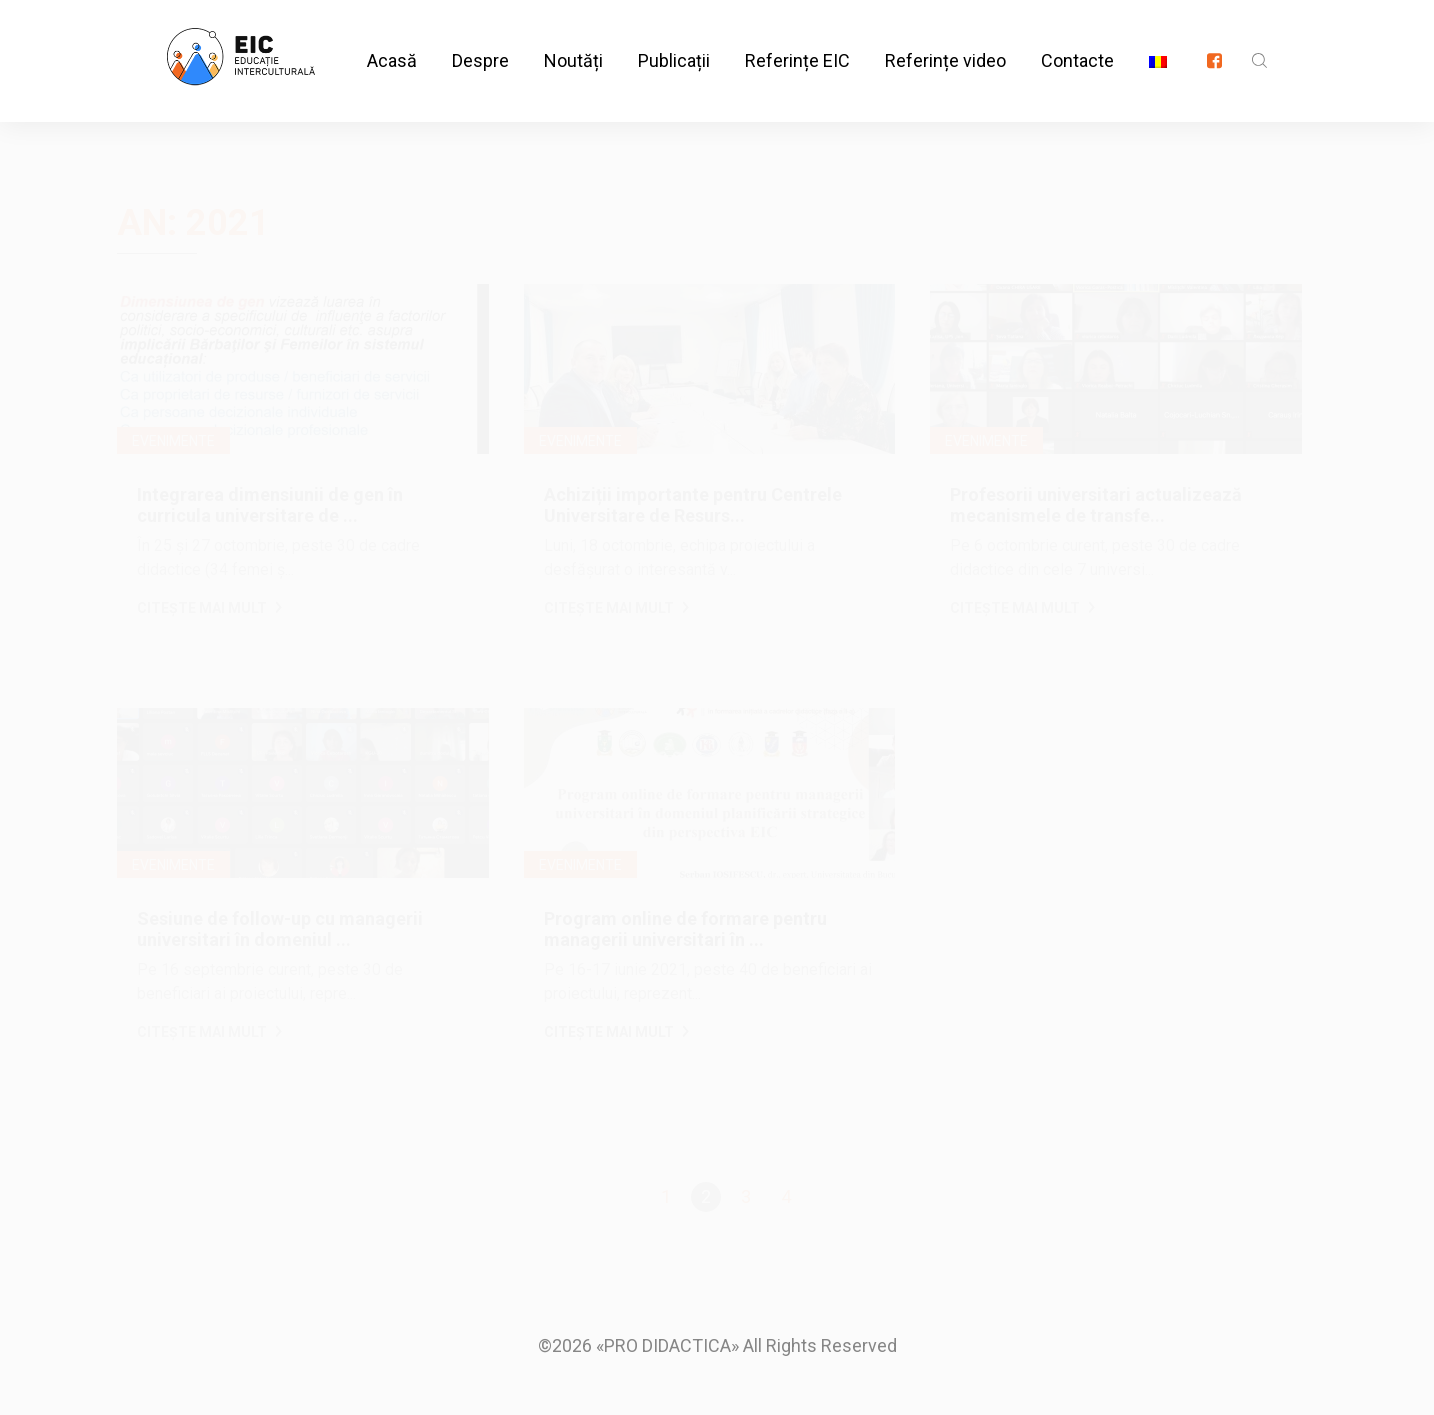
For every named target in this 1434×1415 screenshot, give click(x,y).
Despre (480, 39)
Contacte (1077, 39)
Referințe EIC (797, 39)
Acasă (392, 39)
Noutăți (573, 39)
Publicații (674, 39)
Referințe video (945, 39)
